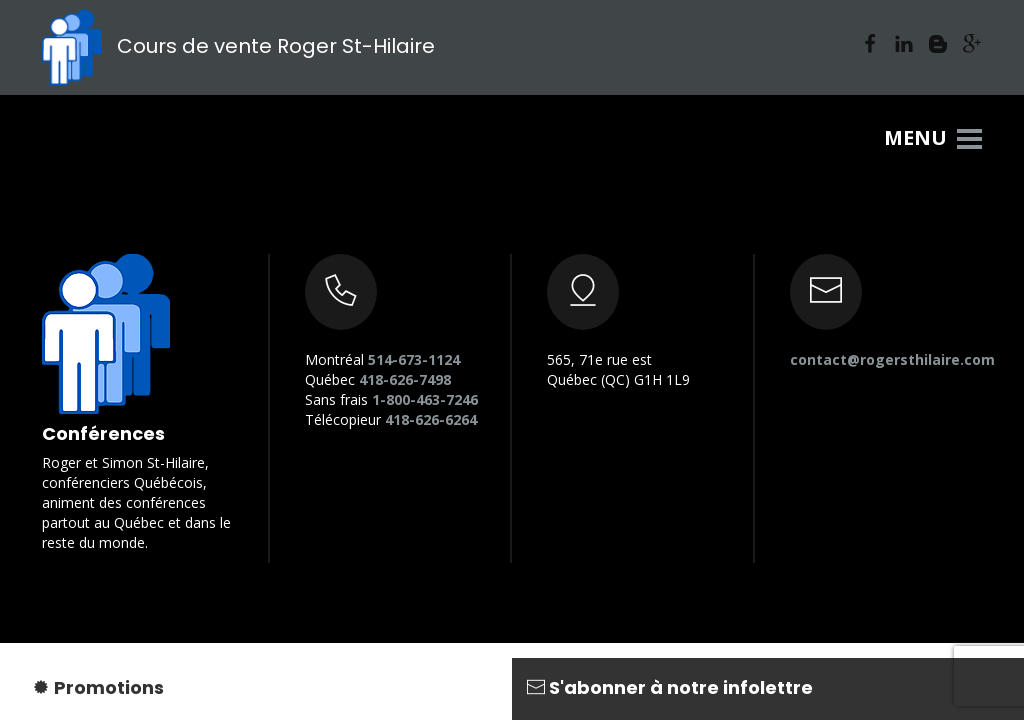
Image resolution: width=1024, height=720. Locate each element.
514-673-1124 (414, 359)
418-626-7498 (405, 379)
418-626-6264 (431, 419)
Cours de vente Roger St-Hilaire (238, 46)
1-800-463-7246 (425, 399)
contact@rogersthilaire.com (892, 359)
